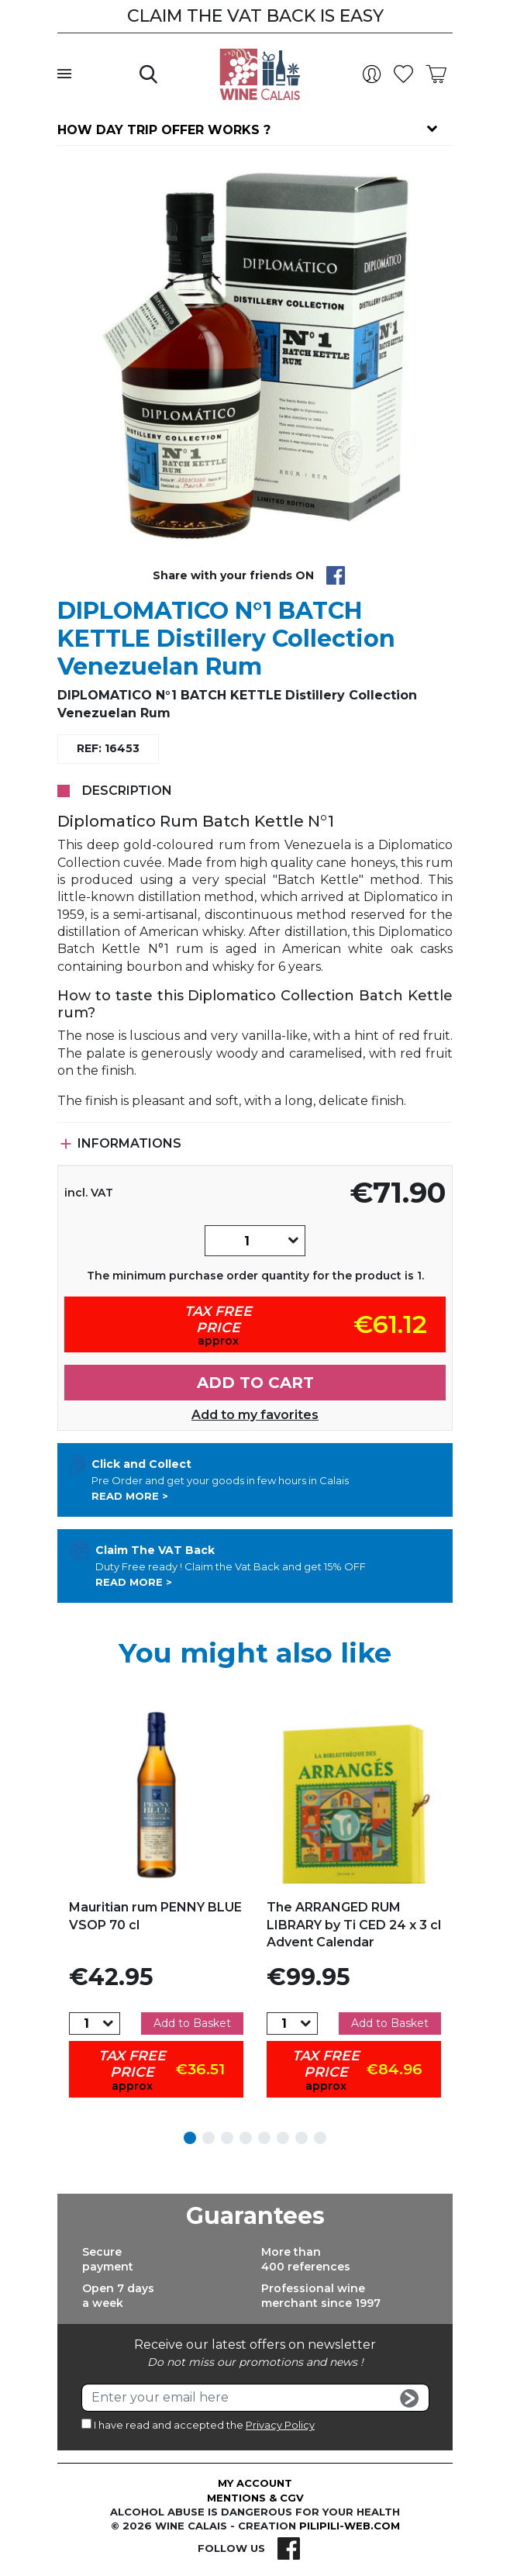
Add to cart (255, 1382)
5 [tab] (264, 2138)
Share (335, 575)
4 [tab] (245, 2138)
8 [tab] (320, 2138)
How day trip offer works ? (164, 130)
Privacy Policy (280, 2425)
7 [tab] (301, 2138)
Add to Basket (192, 2023)
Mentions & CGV (255, 2497)
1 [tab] (190, 2138)
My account (255, 2483)
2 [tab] (208, 2138)
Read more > (129, 1496)
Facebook (288, 2548)
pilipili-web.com (349, 2525)
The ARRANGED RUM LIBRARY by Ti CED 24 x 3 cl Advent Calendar (354, 1924)
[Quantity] (246, 1240)
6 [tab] (283, 2138)
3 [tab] (227, 2138)
